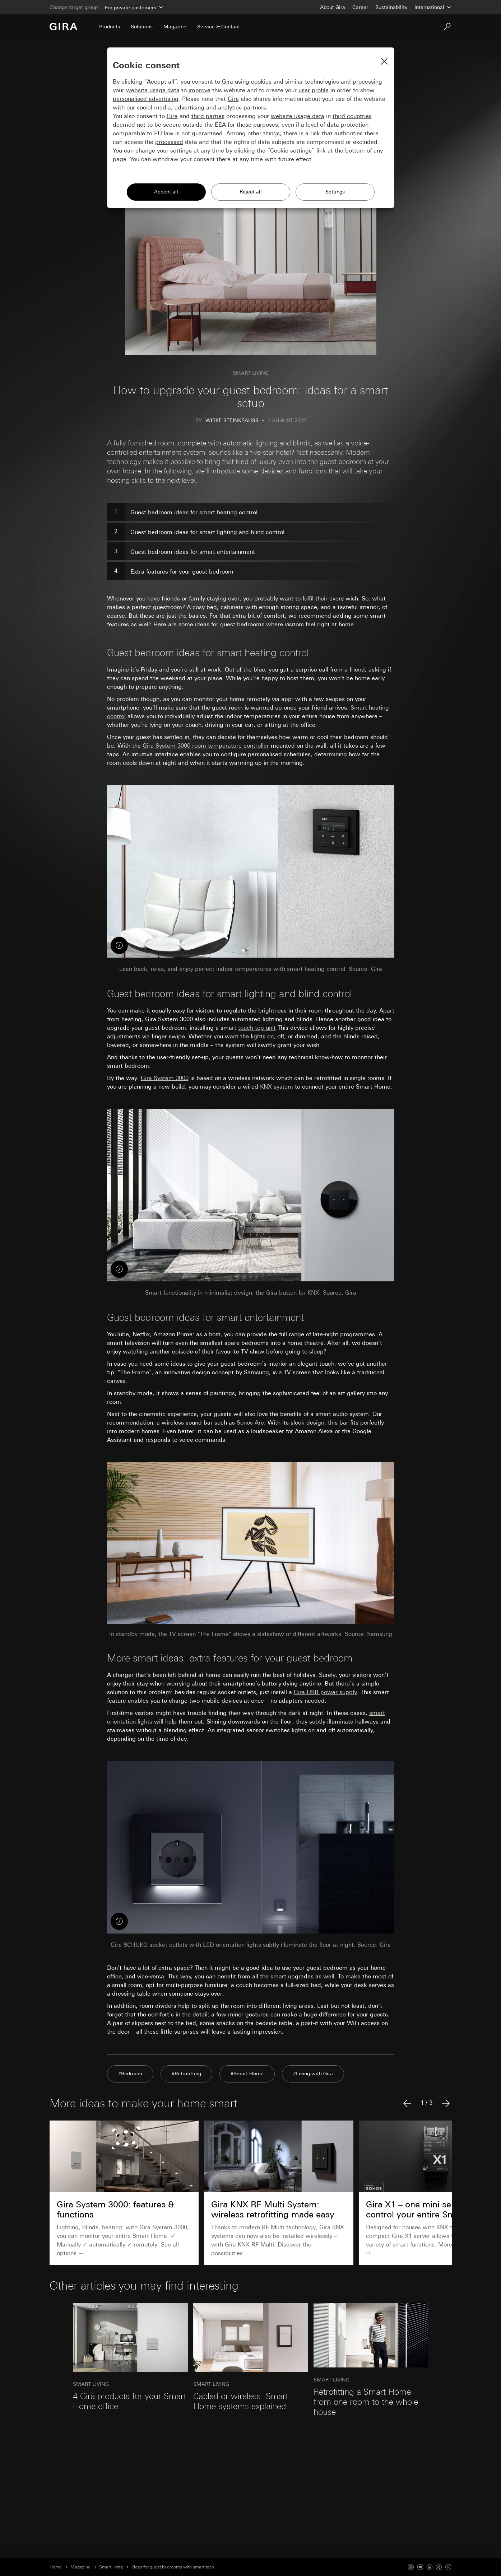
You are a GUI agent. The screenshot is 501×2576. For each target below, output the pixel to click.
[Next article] (446, 2103)
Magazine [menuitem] (174, 26)
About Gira (332, 7)
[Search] (447, 26)
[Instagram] (410, 2567)
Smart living (111, 2567)
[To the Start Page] (64, 26)
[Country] (433, 7)
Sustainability (391, 7)
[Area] (133, 7)
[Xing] (438, 2567)
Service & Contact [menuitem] (218, 26)
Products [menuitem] (109, 26)
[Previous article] (407, 2103)
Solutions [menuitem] (142, 26)
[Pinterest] (448, 2567)
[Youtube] (420, 2567)
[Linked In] (429, 2567)
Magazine (80, 2567)
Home (56, 2567)
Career (360, 7)
